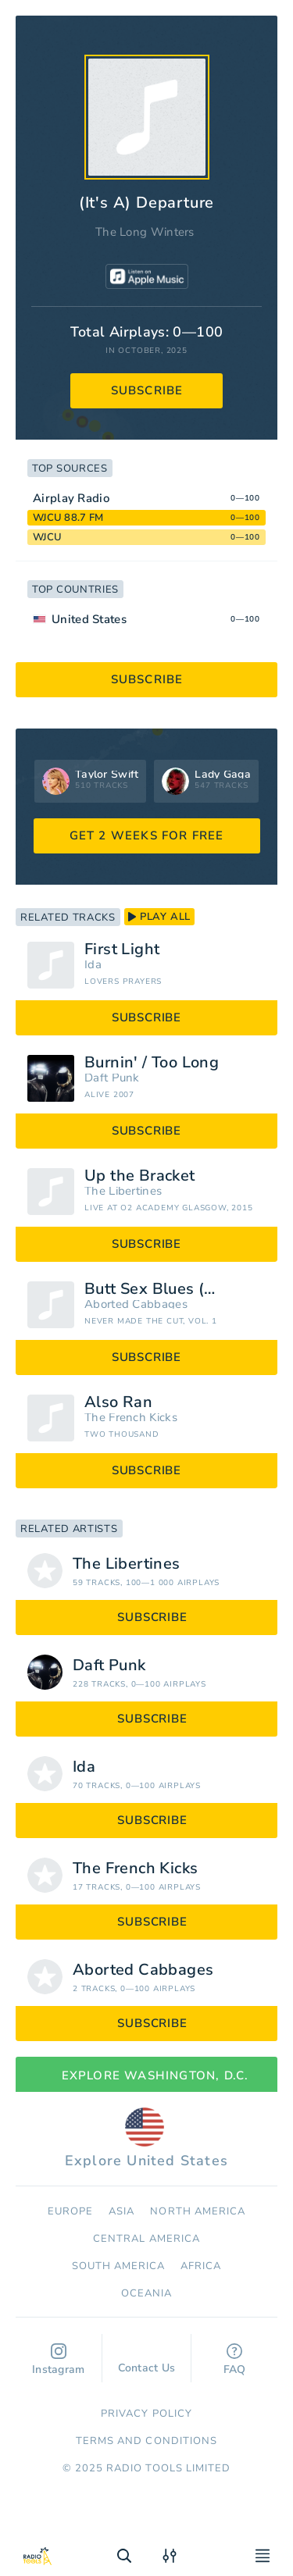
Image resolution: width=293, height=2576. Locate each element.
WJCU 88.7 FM (68, 518)
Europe (70, 2211)
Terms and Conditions (146, 2441)
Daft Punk (112, 1078)
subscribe (147, 390)
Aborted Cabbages (136, 1304)
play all (159, 917)
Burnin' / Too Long (151, 1063)
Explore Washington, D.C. (147, 2075)
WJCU (47, 537)
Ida (93, 964)
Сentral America (146, 2239)
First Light (121, 949)
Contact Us (147, 2360)
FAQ (234, 2360)
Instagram (58, 2360)
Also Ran (118, 1402)
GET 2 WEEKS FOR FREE (147, 835)
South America (119, 2266)
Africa (200, 2266)
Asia (121, 2211)
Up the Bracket (139, 1176)
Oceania (146, 2293)
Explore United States (146, 2138)
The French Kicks (130, 1417)
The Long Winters (145, 232)
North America (197, 2211)
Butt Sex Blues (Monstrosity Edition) (175, 1289)
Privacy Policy (146, 2414)
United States (89, 619)
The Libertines (123, 1191)
